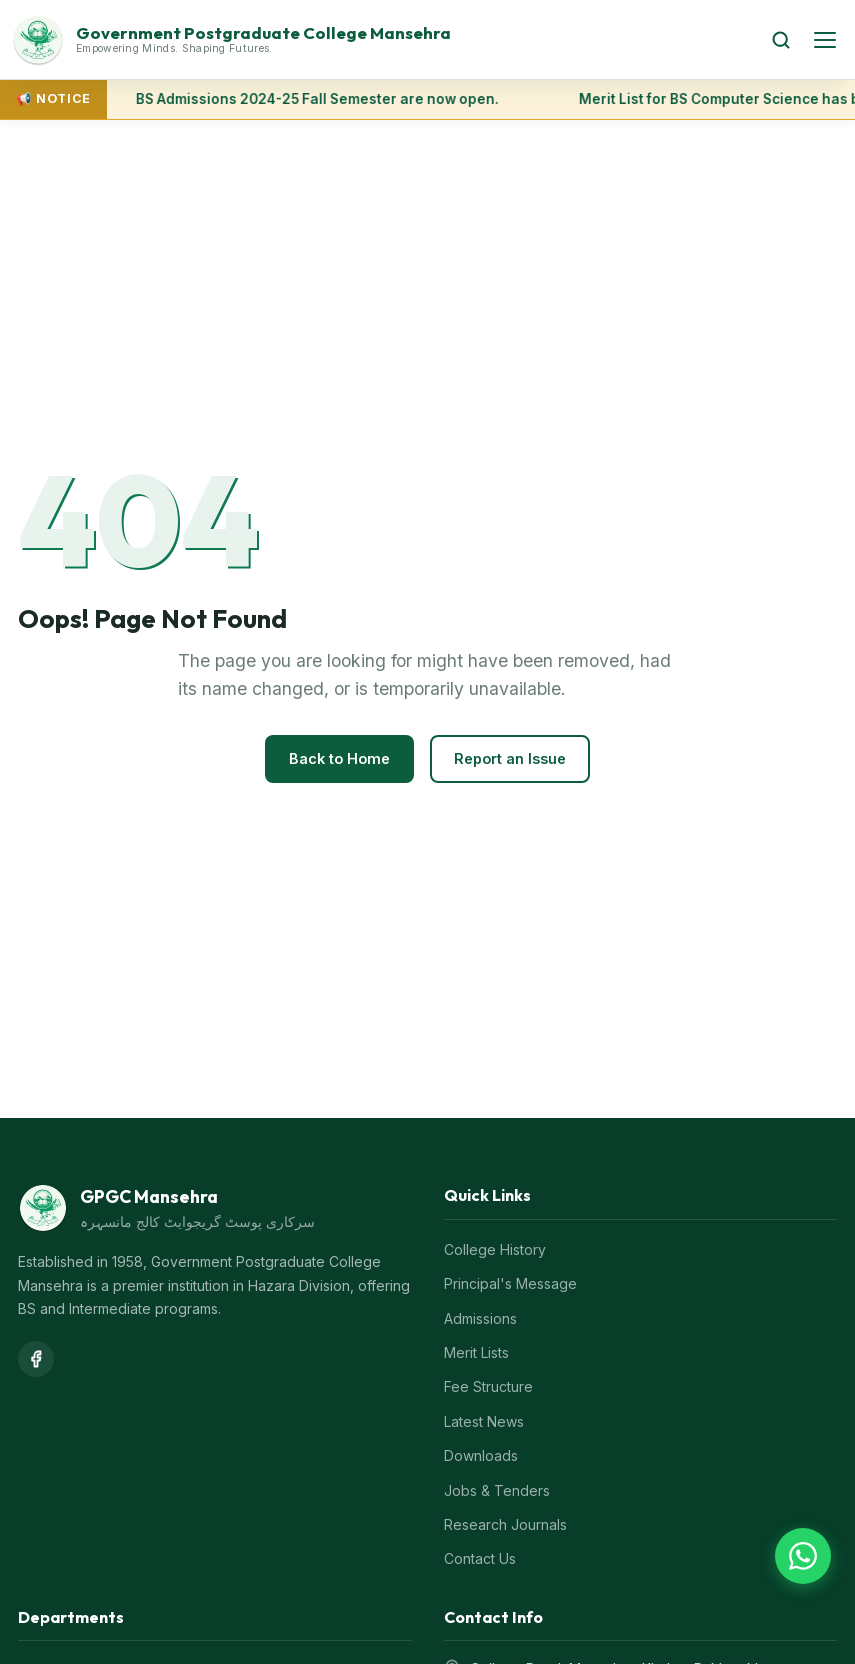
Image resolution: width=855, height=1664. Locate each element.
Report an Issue (510, 758)
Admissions (480, 1318)
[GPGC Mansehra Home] (380, 40)
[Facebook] (36, 1359)
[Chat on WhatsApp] (803, 1556)
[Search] (781, 40)
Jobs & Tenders (497, 1490)
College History (495, 1249)
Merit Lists (476, 1352)
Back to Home (339, 758)
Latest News (484, 1421)
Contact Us (480, 1558)
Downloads (481, 1455)
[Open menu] (825, 40)
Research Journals (505, 1524)
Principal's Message (510, 1283)
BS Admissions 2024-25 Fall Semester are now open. (318, 99)
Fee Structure (488, 1386)
